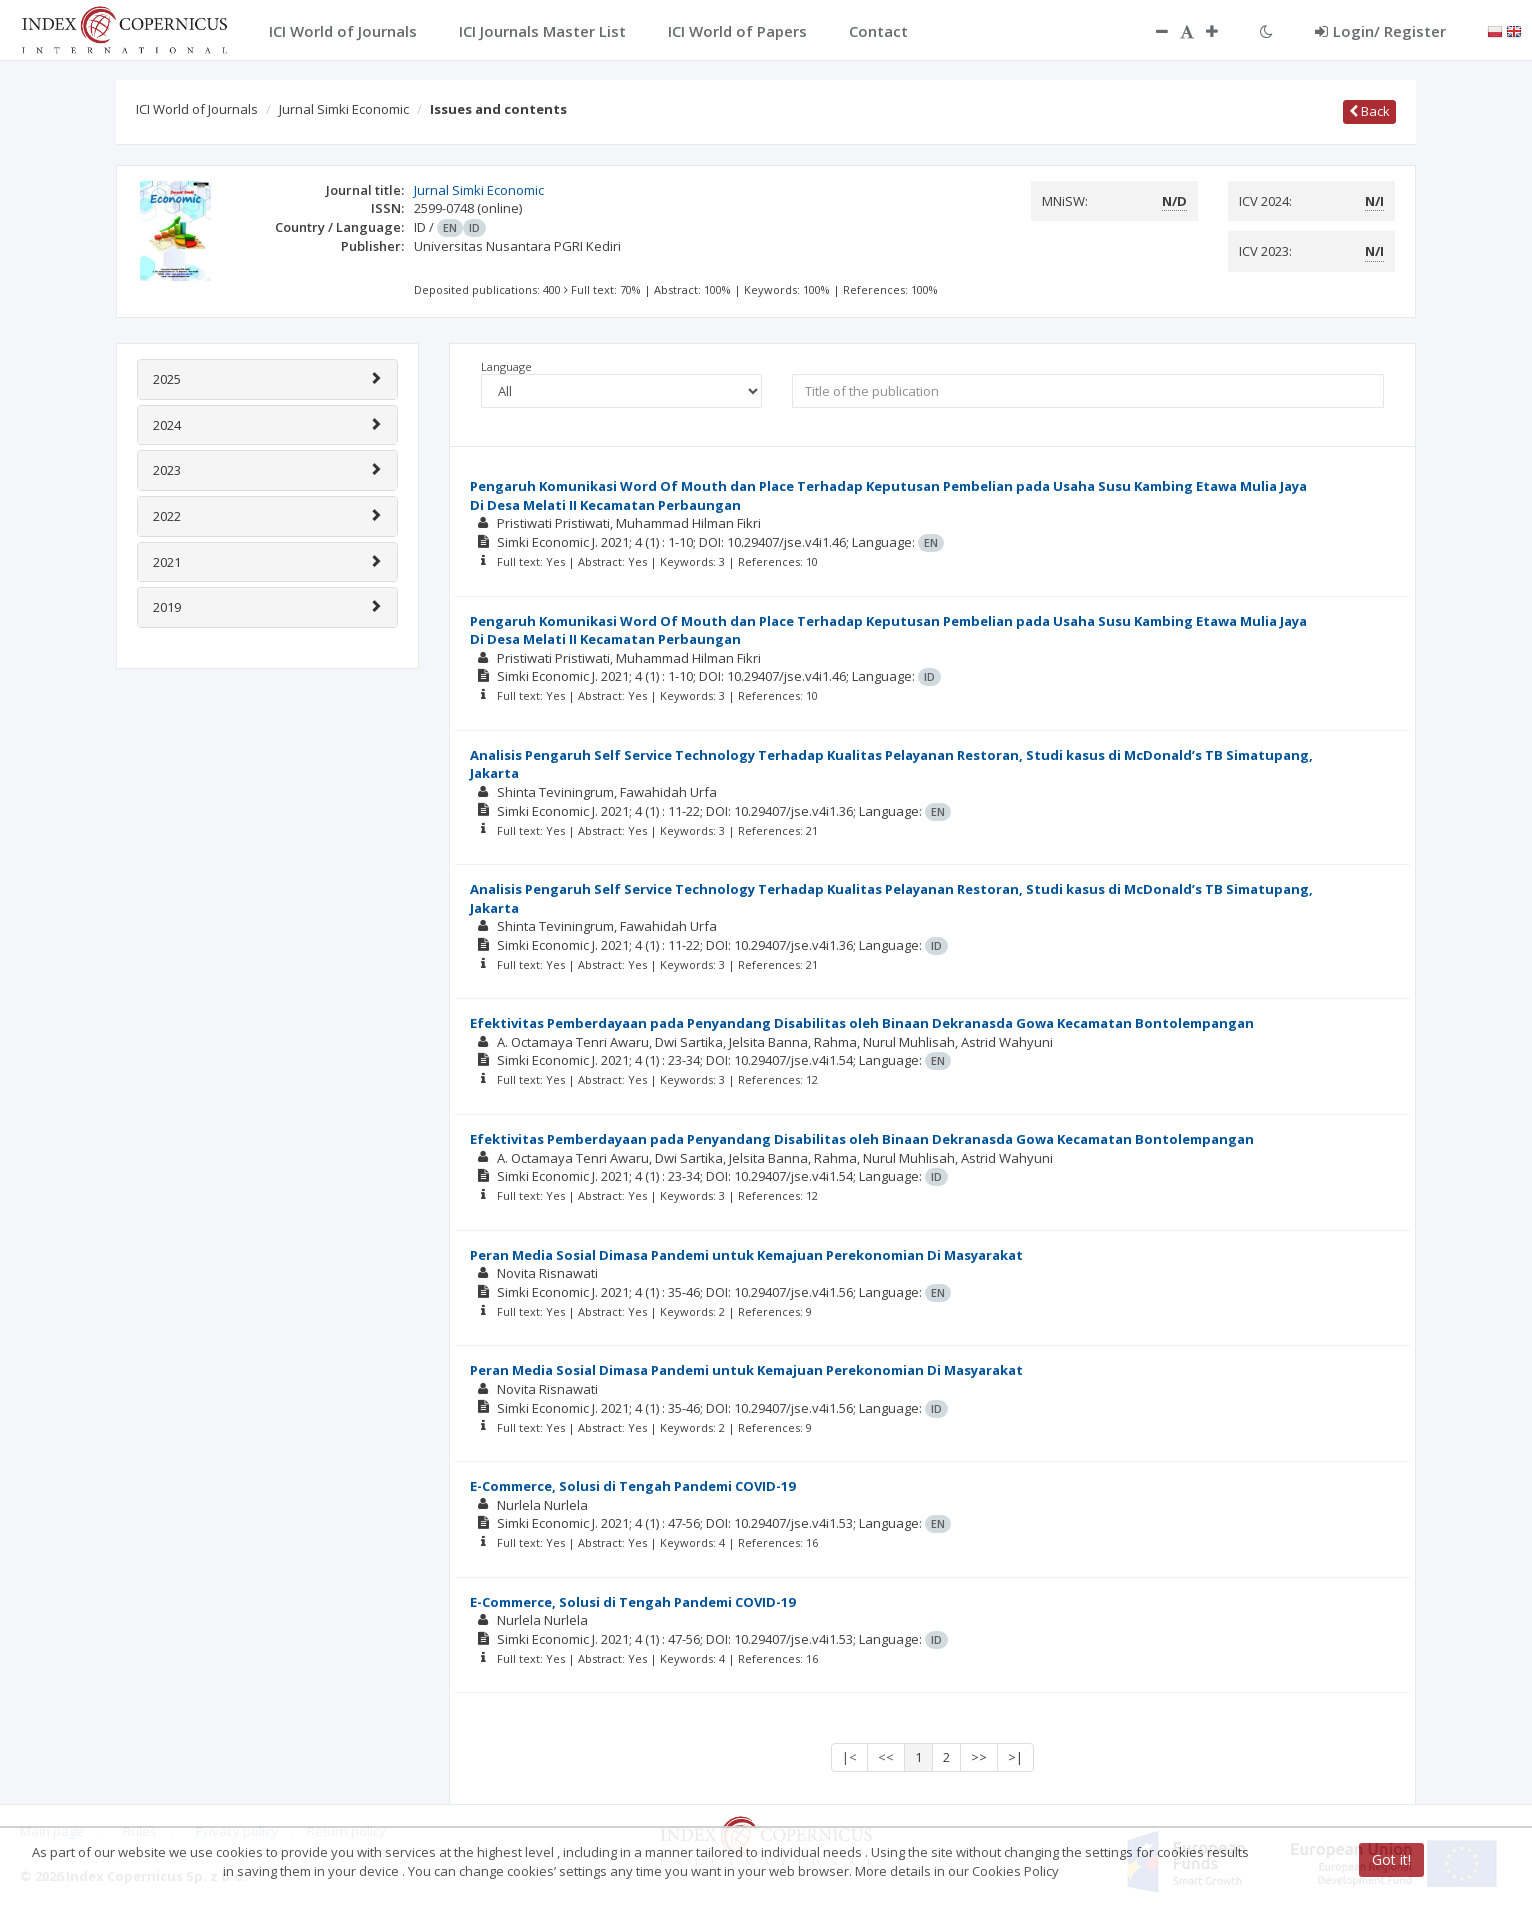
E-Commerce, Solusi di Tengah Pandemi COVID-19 (632, 1486)
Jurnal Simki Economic (344, 109)
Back (1369, 111)
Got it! (1391, 1859)
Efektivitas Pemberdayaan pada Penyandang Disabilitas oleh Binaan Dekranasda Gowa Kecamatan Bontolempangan (862, 1023)
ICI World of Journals (197, 109)
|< (849, 1757)
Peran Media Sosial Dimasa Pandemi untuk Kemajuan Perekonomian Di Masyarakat (746, 1255)
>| (1015, 1757)
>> (979, 1757)
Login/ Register (1380, 31)
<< (886, 1757)
